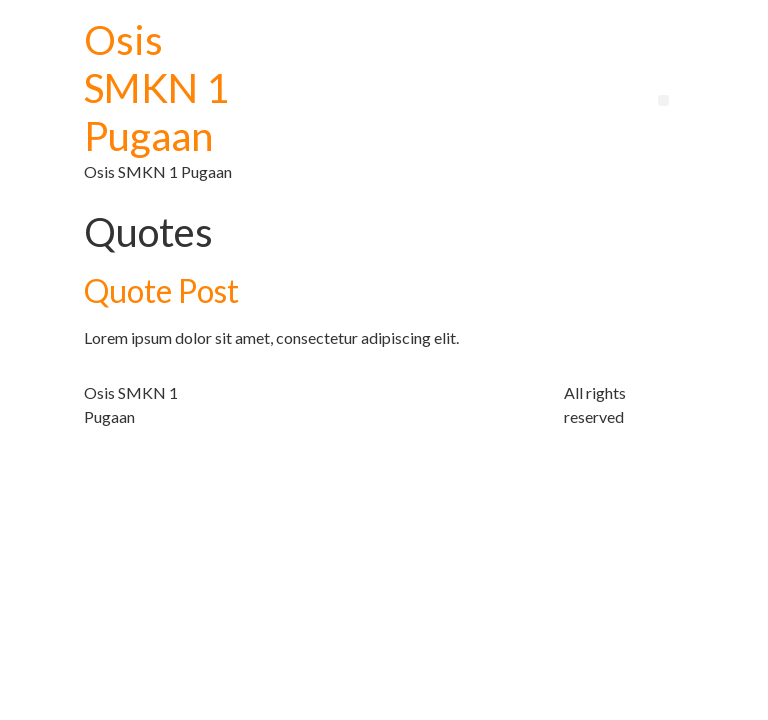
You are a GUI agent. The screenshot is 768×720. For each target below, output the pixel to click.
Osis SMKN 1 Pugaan (156, 88)
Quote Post (161, 290)
